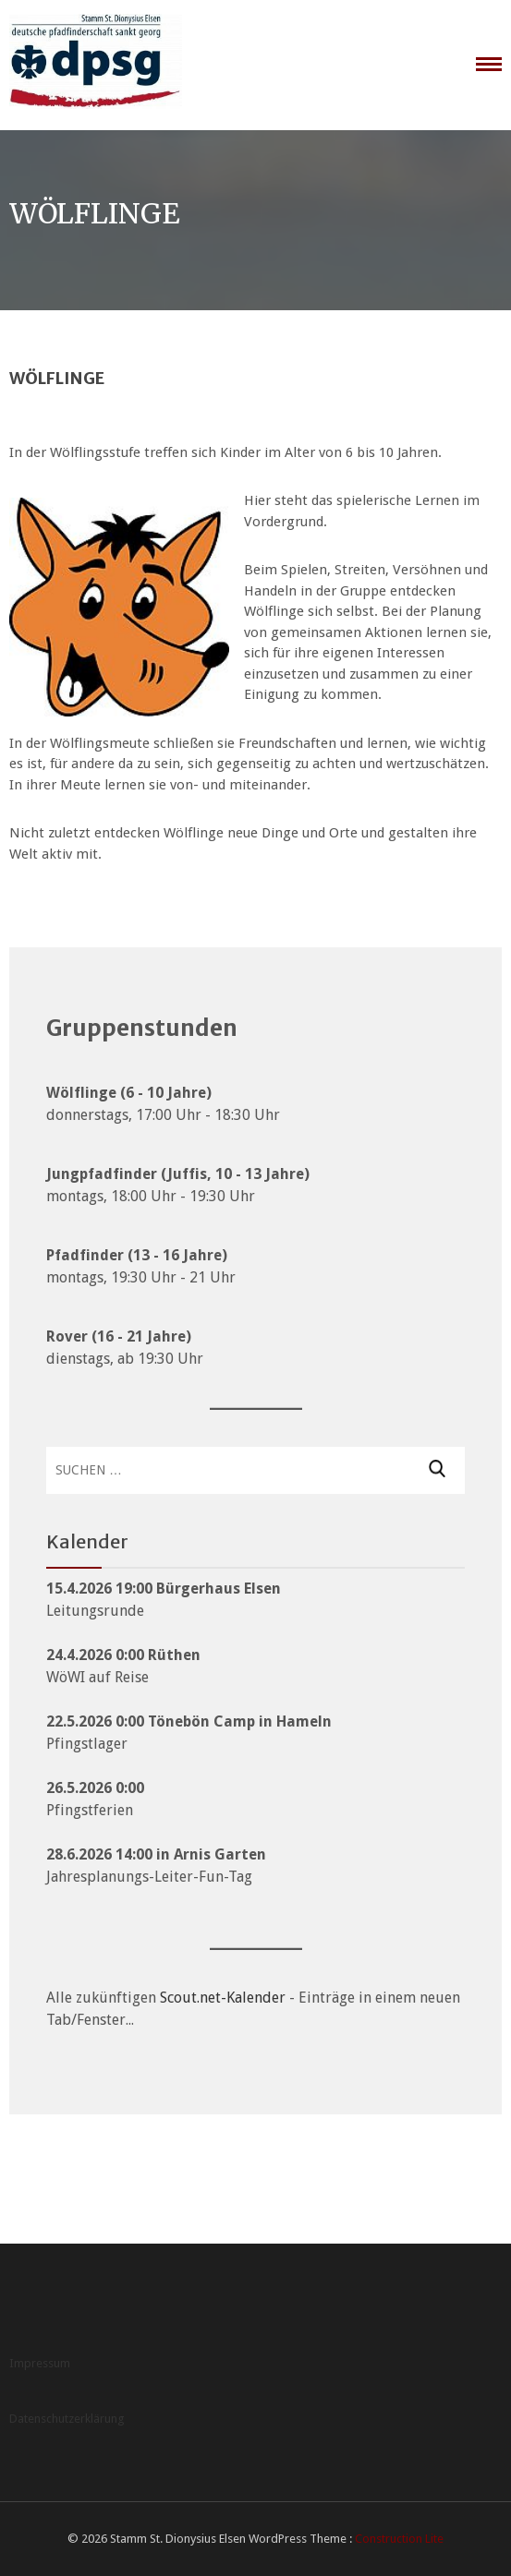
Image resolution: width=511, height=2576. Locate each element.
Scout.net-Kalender (223, 1997)
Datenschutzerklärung (67, 2419)
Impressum (39, 2363)
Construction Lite (399, 2539)
